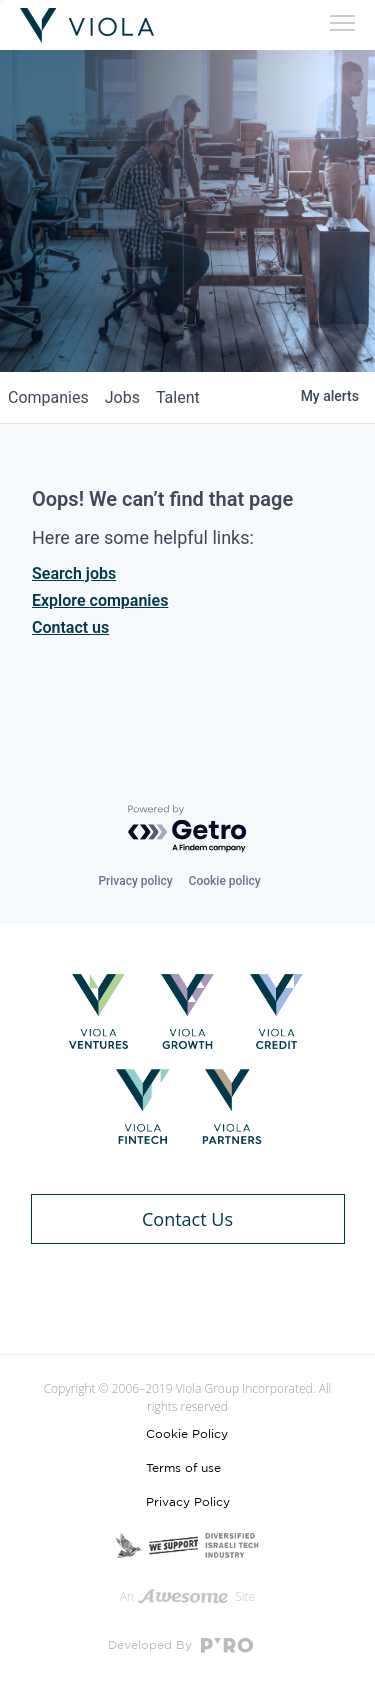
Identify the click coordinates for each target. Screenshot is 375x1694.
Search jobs (74, 573)
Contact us (70, 627)
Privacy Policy (188, 1502)
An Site (187, 1596)
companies (48, 397)
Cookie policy (225, 881)
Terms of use (183, 1468)
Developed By (180, 1645)
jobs (122, 397)
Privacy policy (135, 881)
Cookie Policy (187, 1434)
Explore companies (100, 600)
